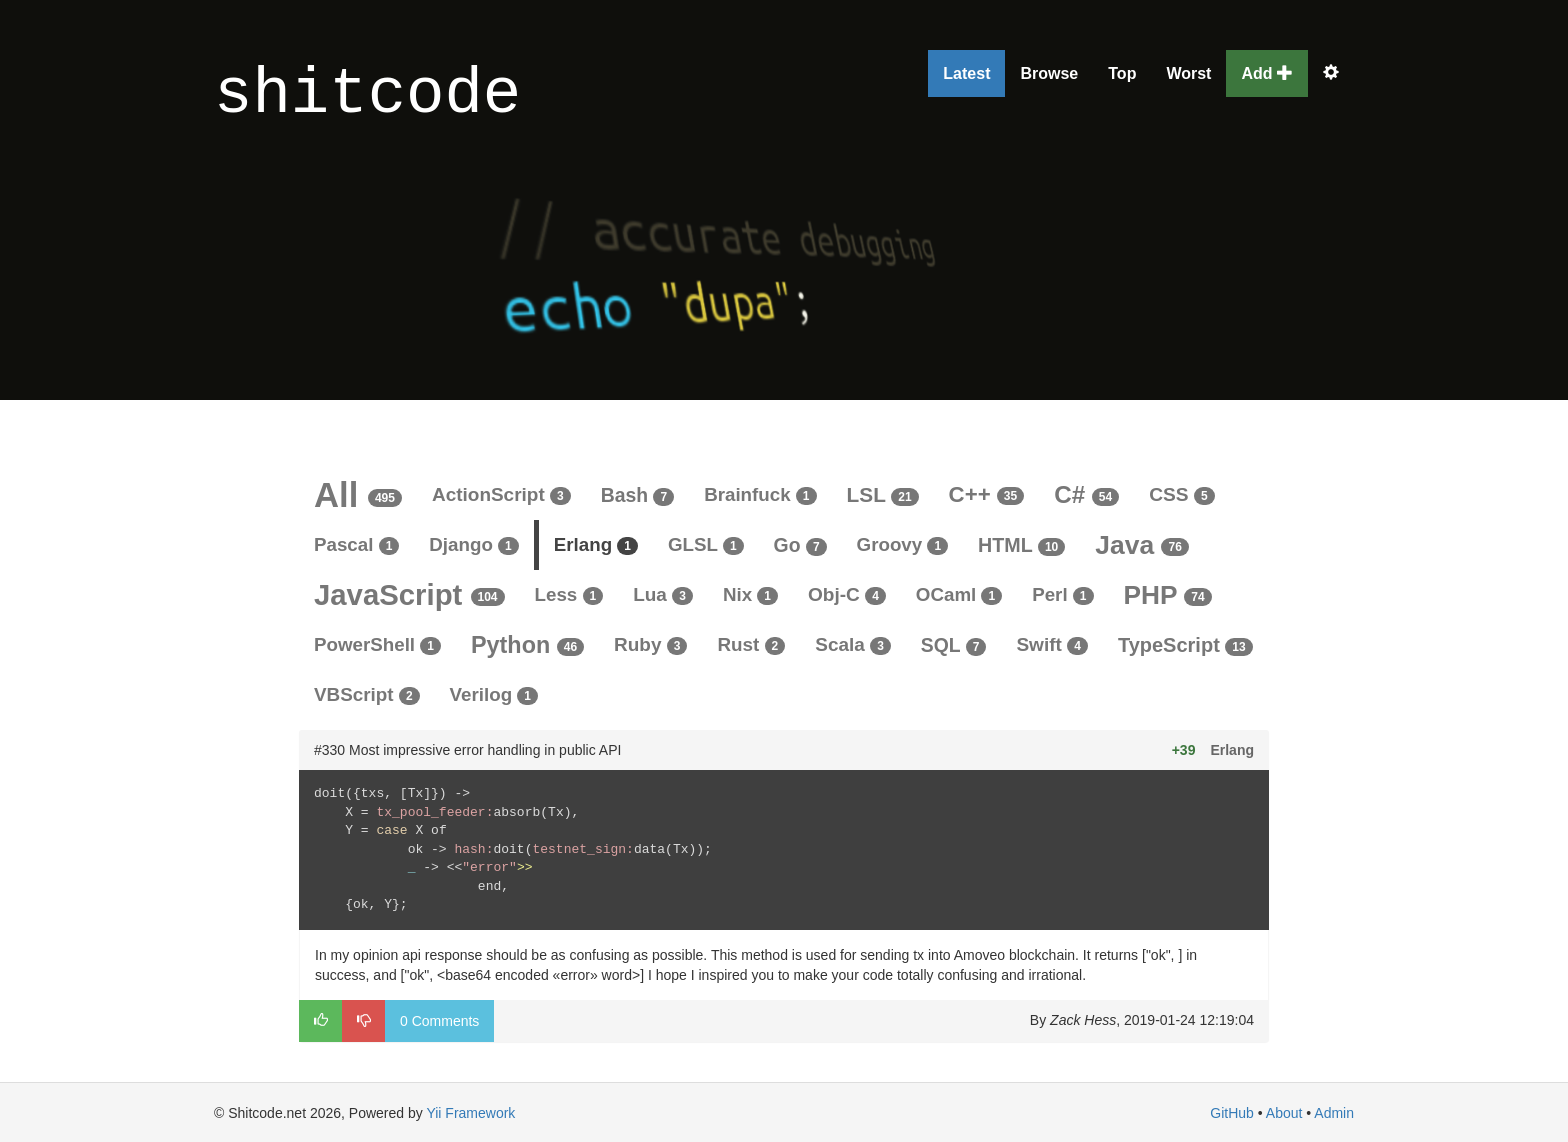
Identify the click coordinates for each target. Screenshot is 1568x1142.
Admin (1334, 1113)
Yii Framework (470, 1113)
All (358, 495)
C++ (987, 494)
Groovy (903, 544)
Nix (750, 594)
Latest (966, 73)
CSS (1181, 494)
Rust (751, 644)
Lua (663, 594)
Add (1267, 73)
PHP (1168, 595)
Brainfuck (760, 494)
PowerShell (377, 644)
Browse (1049, 73)
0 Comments (439, 1021)
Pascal (356, 544)
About (1284, 1113)
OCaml (959, 594)
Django (473, 544)
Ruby (650, 644)
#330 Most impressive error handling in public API (467, 750)
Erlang (596, 544)
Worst (1188, 73)
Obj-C (847, 594)
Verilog (494, 694)
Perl (1062, 594)
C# (1086, 494)
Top (1122, 73)
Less (569, 594)
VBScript (367, 694)
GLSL (706, 544)
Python (527, 645)
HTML (1021, 545)
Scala (853, 644)
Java (1142, 545)
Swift (1052, 644)
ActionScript (501, 494)
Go (800, 545)
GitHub (1232, 1113)
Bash (637, 495)
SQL (954, 645)
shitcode (367, 95)
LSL (883, 494)
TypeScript (1185, 645)
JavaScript (409, 594)
